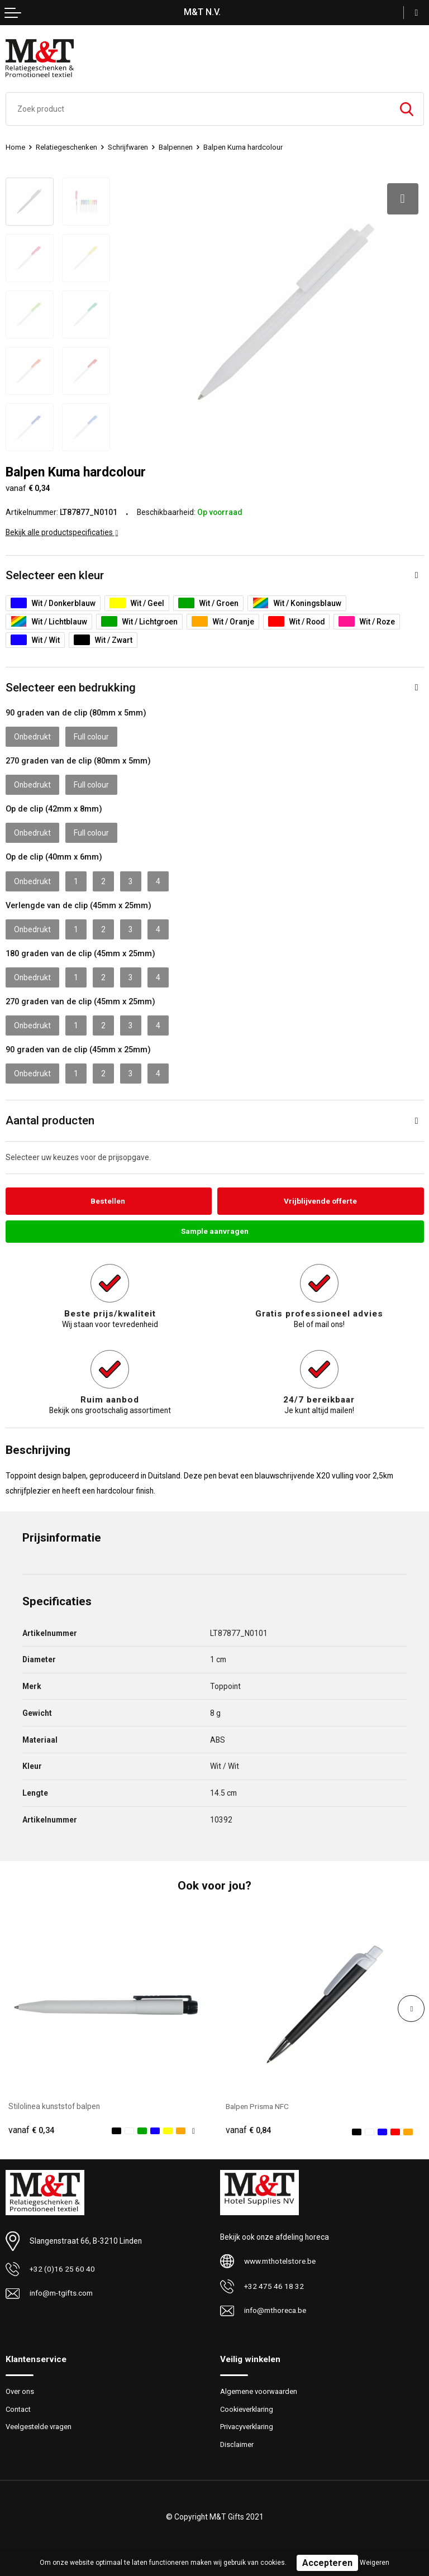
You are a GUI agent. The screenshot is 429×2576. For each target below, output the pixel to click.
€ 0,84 (248, 2130)
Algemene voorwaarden (258, 2391)
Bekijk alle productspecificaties (62, 532)
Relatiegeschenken (66, 147)
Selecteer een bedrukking (71, 687)
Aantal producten (50, 1120)
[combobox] (198, 109)
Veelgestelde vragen (39, 2426)
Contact (18, 2409)
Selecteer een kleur (55, 575)
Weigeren (374, 2563)
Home (15, 147)
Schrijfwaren (128, 147)
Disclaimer (237, 2444)
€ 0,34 (31, 2130)
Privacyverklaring (247, 2426)
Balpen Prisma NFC (258, 2106)
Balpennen (176, 147)
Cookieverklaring (247, 2409)
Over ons (20, 2391)
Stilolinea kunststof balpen (54, 2106)
